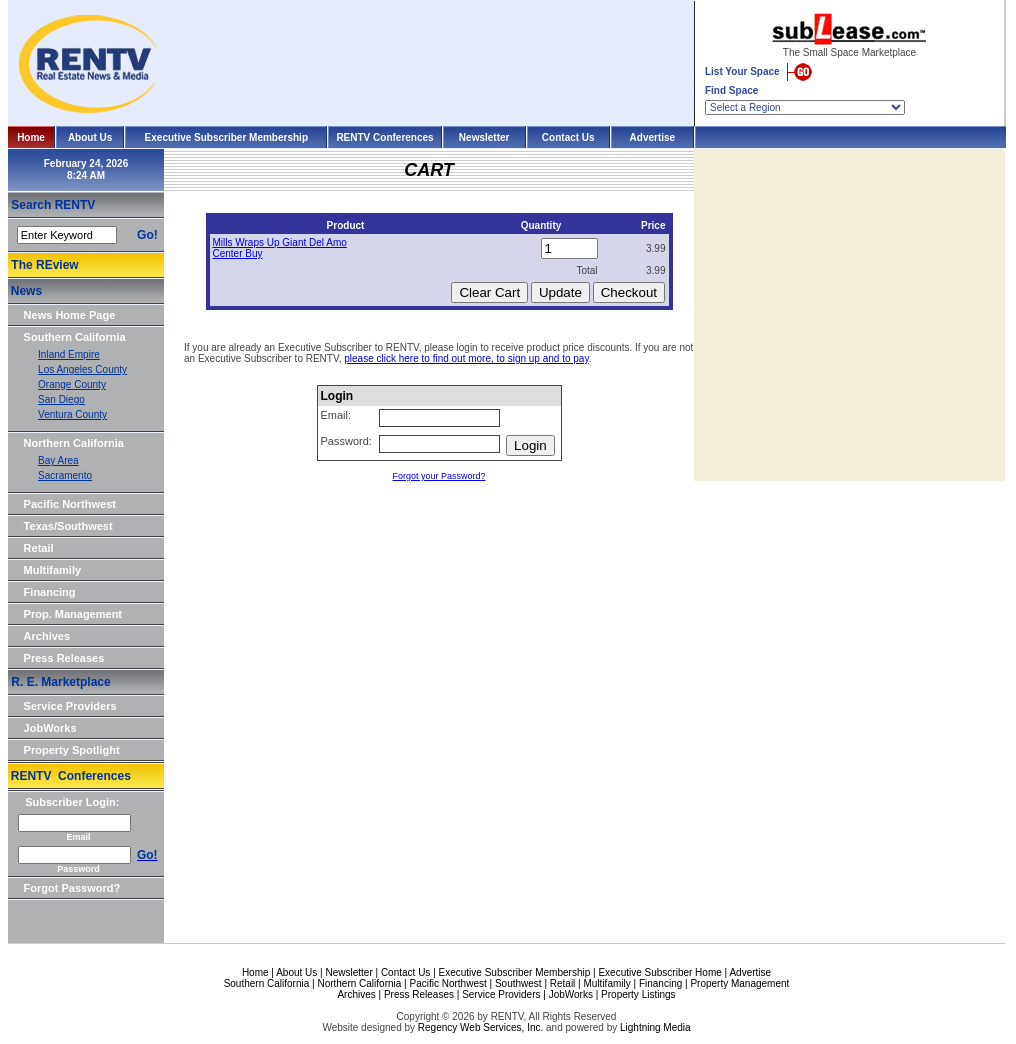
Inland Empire (69, 354)
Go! (147, 235)
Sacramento (65, 475)
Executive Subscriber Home (659, 972)
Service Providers (70, 706)
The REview (44, 265)
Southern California (75, 337)
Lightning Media (655, 1027)
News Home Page (70, 315)
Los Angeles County (82, 369)
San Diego (61, 399)
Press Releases (64, 658)
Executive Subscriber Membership (226, 137)
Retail (39, 548)
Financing (50, 592)
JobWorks (50, 728)
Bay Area (58, 460)
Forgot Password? (72, 888)
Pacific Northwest (70, 504)
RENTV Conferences (384, 137)
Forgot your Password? (438, 476)
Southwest (518, 983)
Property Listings (638, 994)
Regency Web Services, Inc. (480, 1027)
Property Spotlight (72, 750)
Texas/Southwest (68, 526)
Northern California (74, 443)
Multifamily (52, 570)
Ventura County (72, 414)
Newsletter (484, 137)
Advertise (653, 137)
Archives (47, 636)
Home (31, 137)
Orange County (72, 384)
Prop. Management (73, 614)
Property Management (739, 983)
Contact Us (568, 137)
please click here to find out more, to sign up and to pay (466, 358)
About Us (90, 137)
